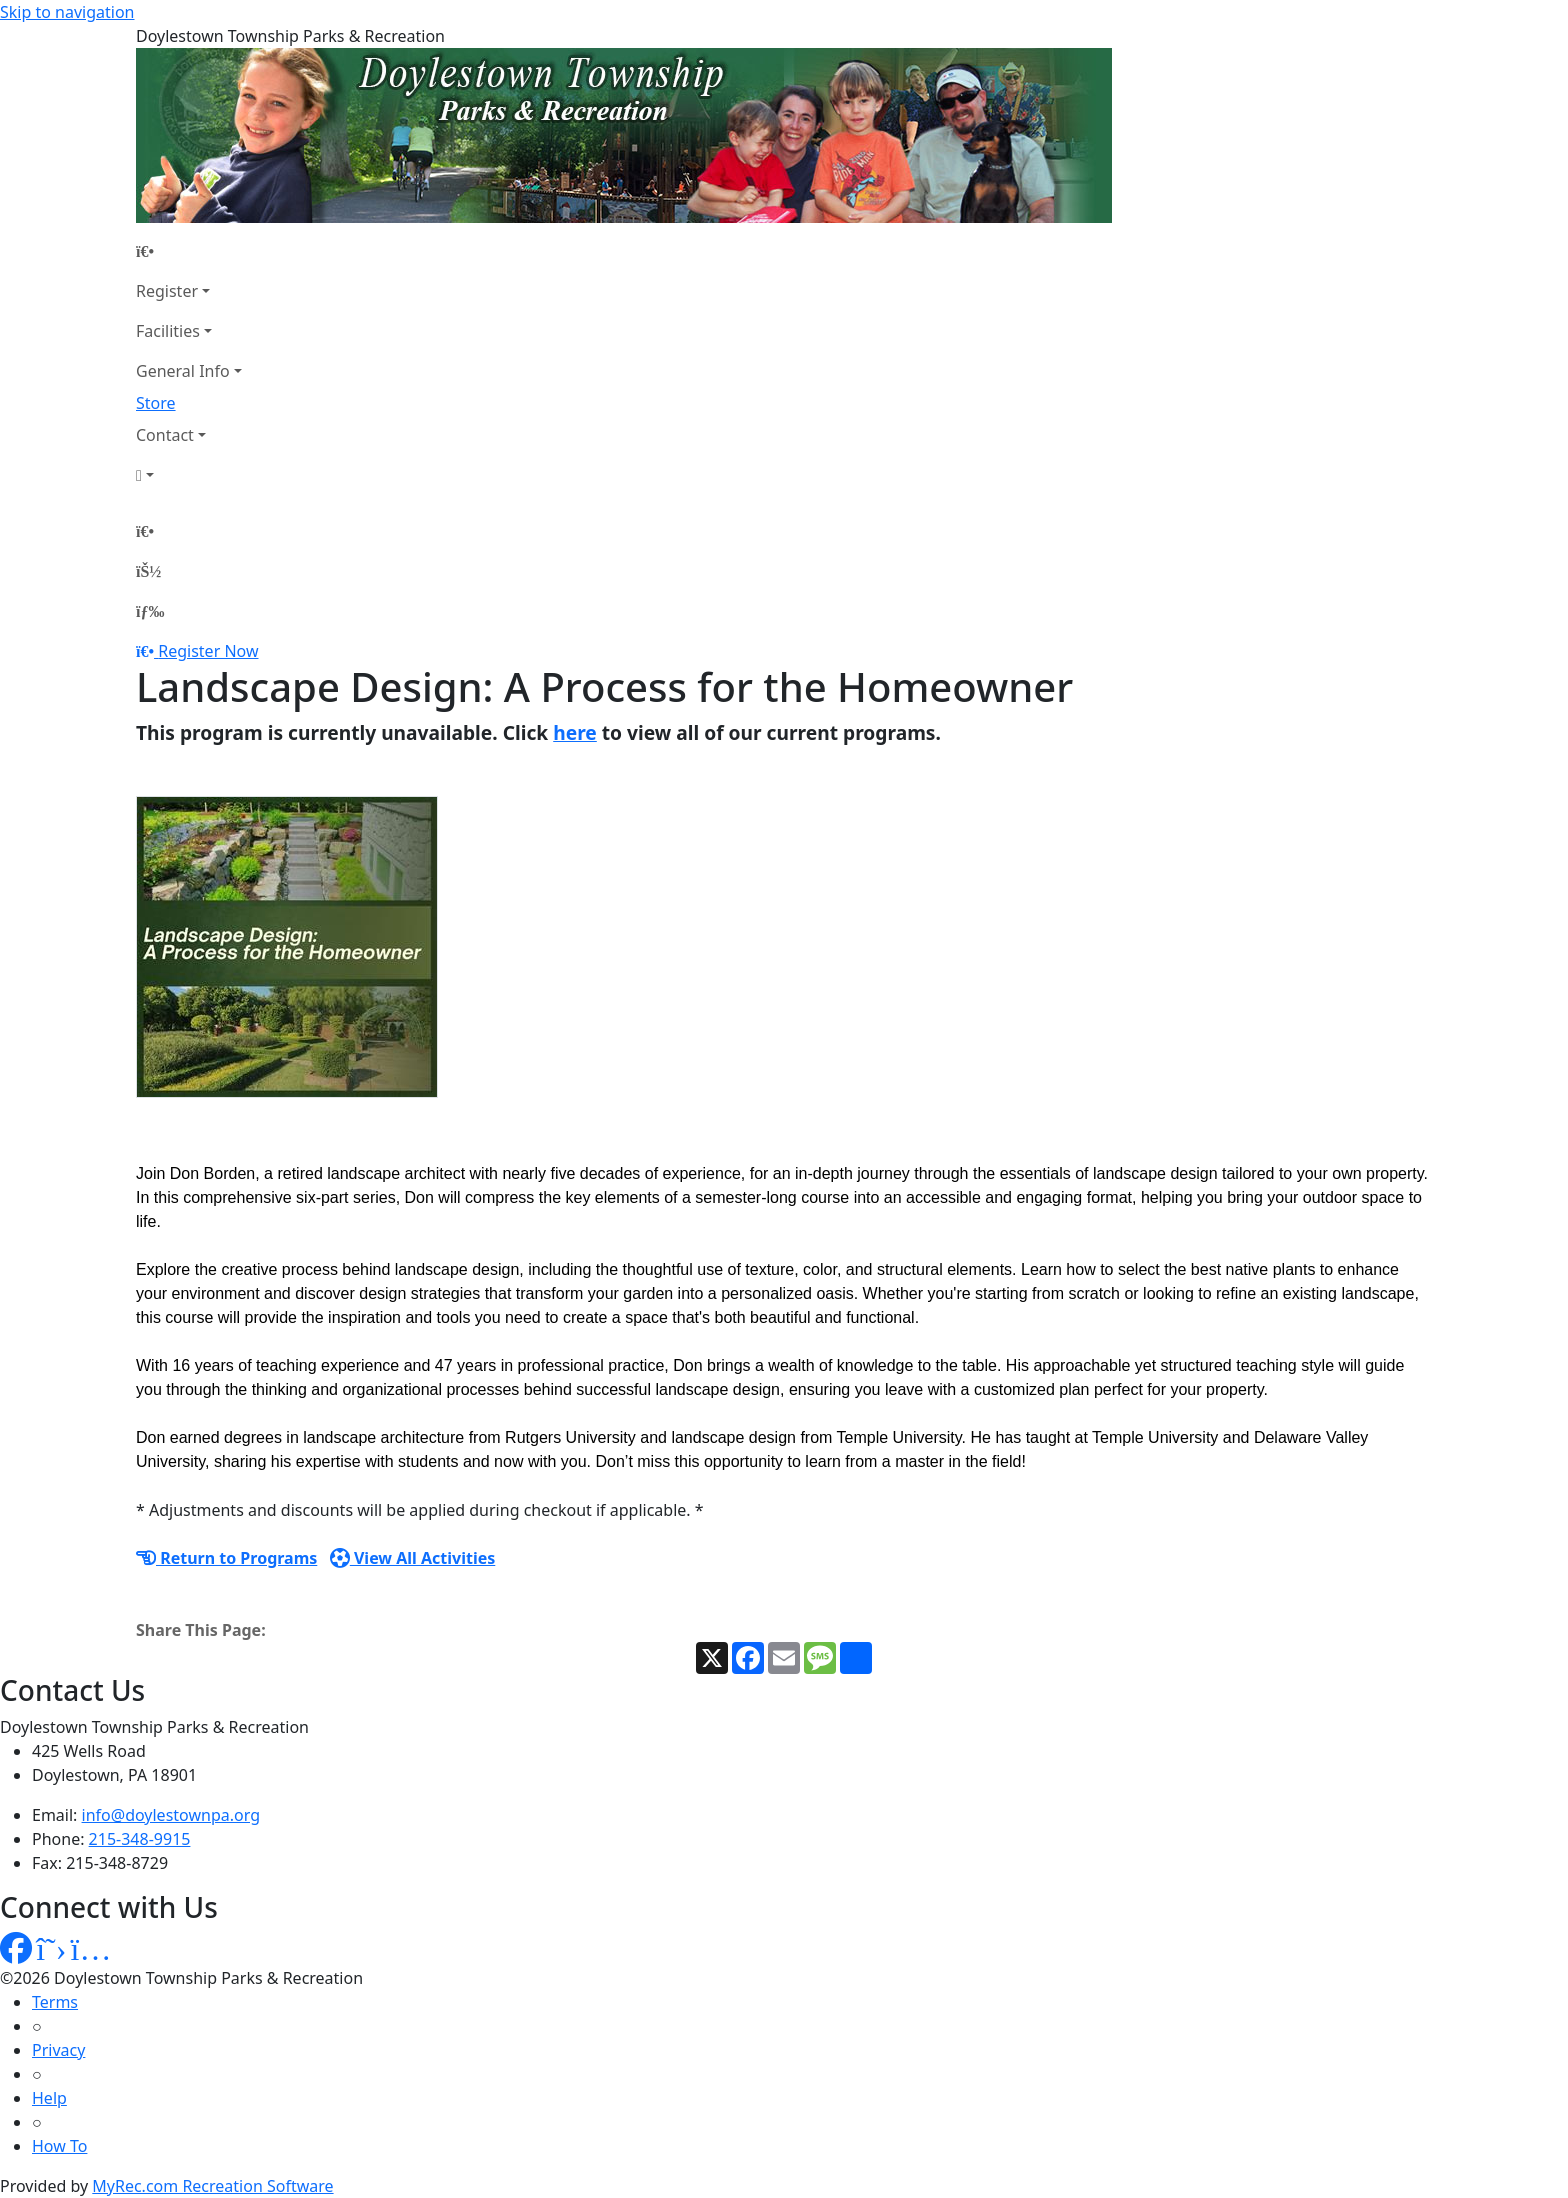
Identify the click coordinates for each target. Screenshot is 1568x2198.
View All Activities (413, 1558)
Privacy (58, 2050)
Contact (165, 435)
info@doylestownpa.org (171, 1815)
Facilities (168, 331)
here (575, 732)
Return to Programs (226, 1558)
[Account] (189, 475)
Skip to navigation (67, 12)
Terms (55, 2002)
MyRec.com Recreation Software (212, 2186)
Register (167, 291)
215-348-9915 (140, 1839)
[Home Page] (189, 251)
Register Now (208, 651)
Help (49, 2098)
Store (156, 403)
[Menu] (150, 611)
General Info (183, 371)
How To (59, 2146)
